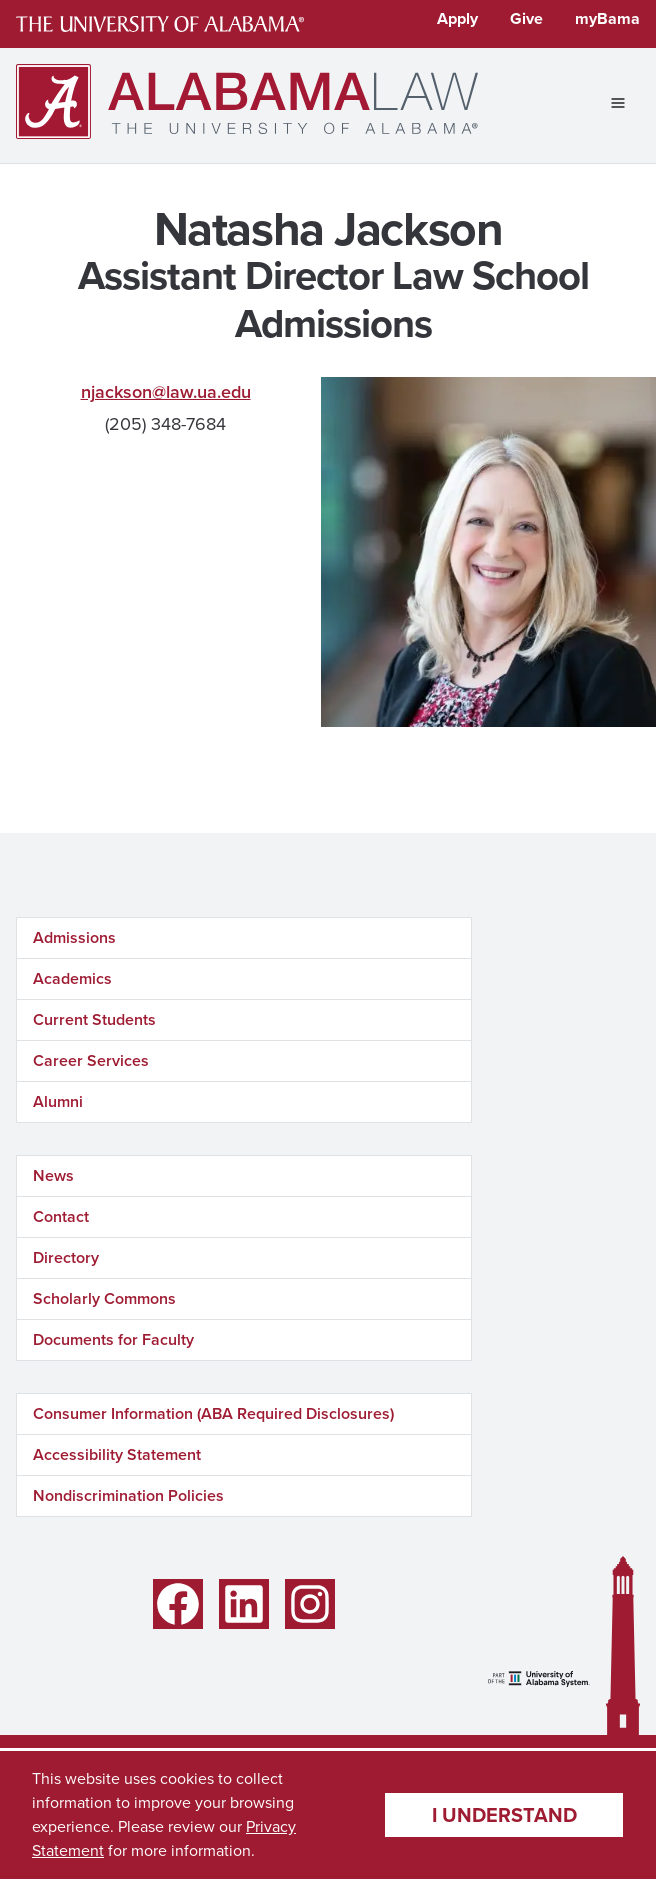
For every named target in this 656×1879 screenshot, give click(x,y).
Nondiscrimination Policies (128, 1495)
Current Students (94, 1019)
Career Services (91, 1060)
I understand (504, 1814)
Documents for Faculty (113, 1339)
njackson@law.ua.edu (166, 391)
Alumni (58, 1101)
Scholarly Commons (104, 1298)
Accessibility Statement (117, 1454)
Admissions (74, 937)
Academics (72, 978)
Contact (61, 1216)
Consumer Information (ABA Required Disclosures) (213, 1413)
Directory (66, 1257)
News (53, 1175)
